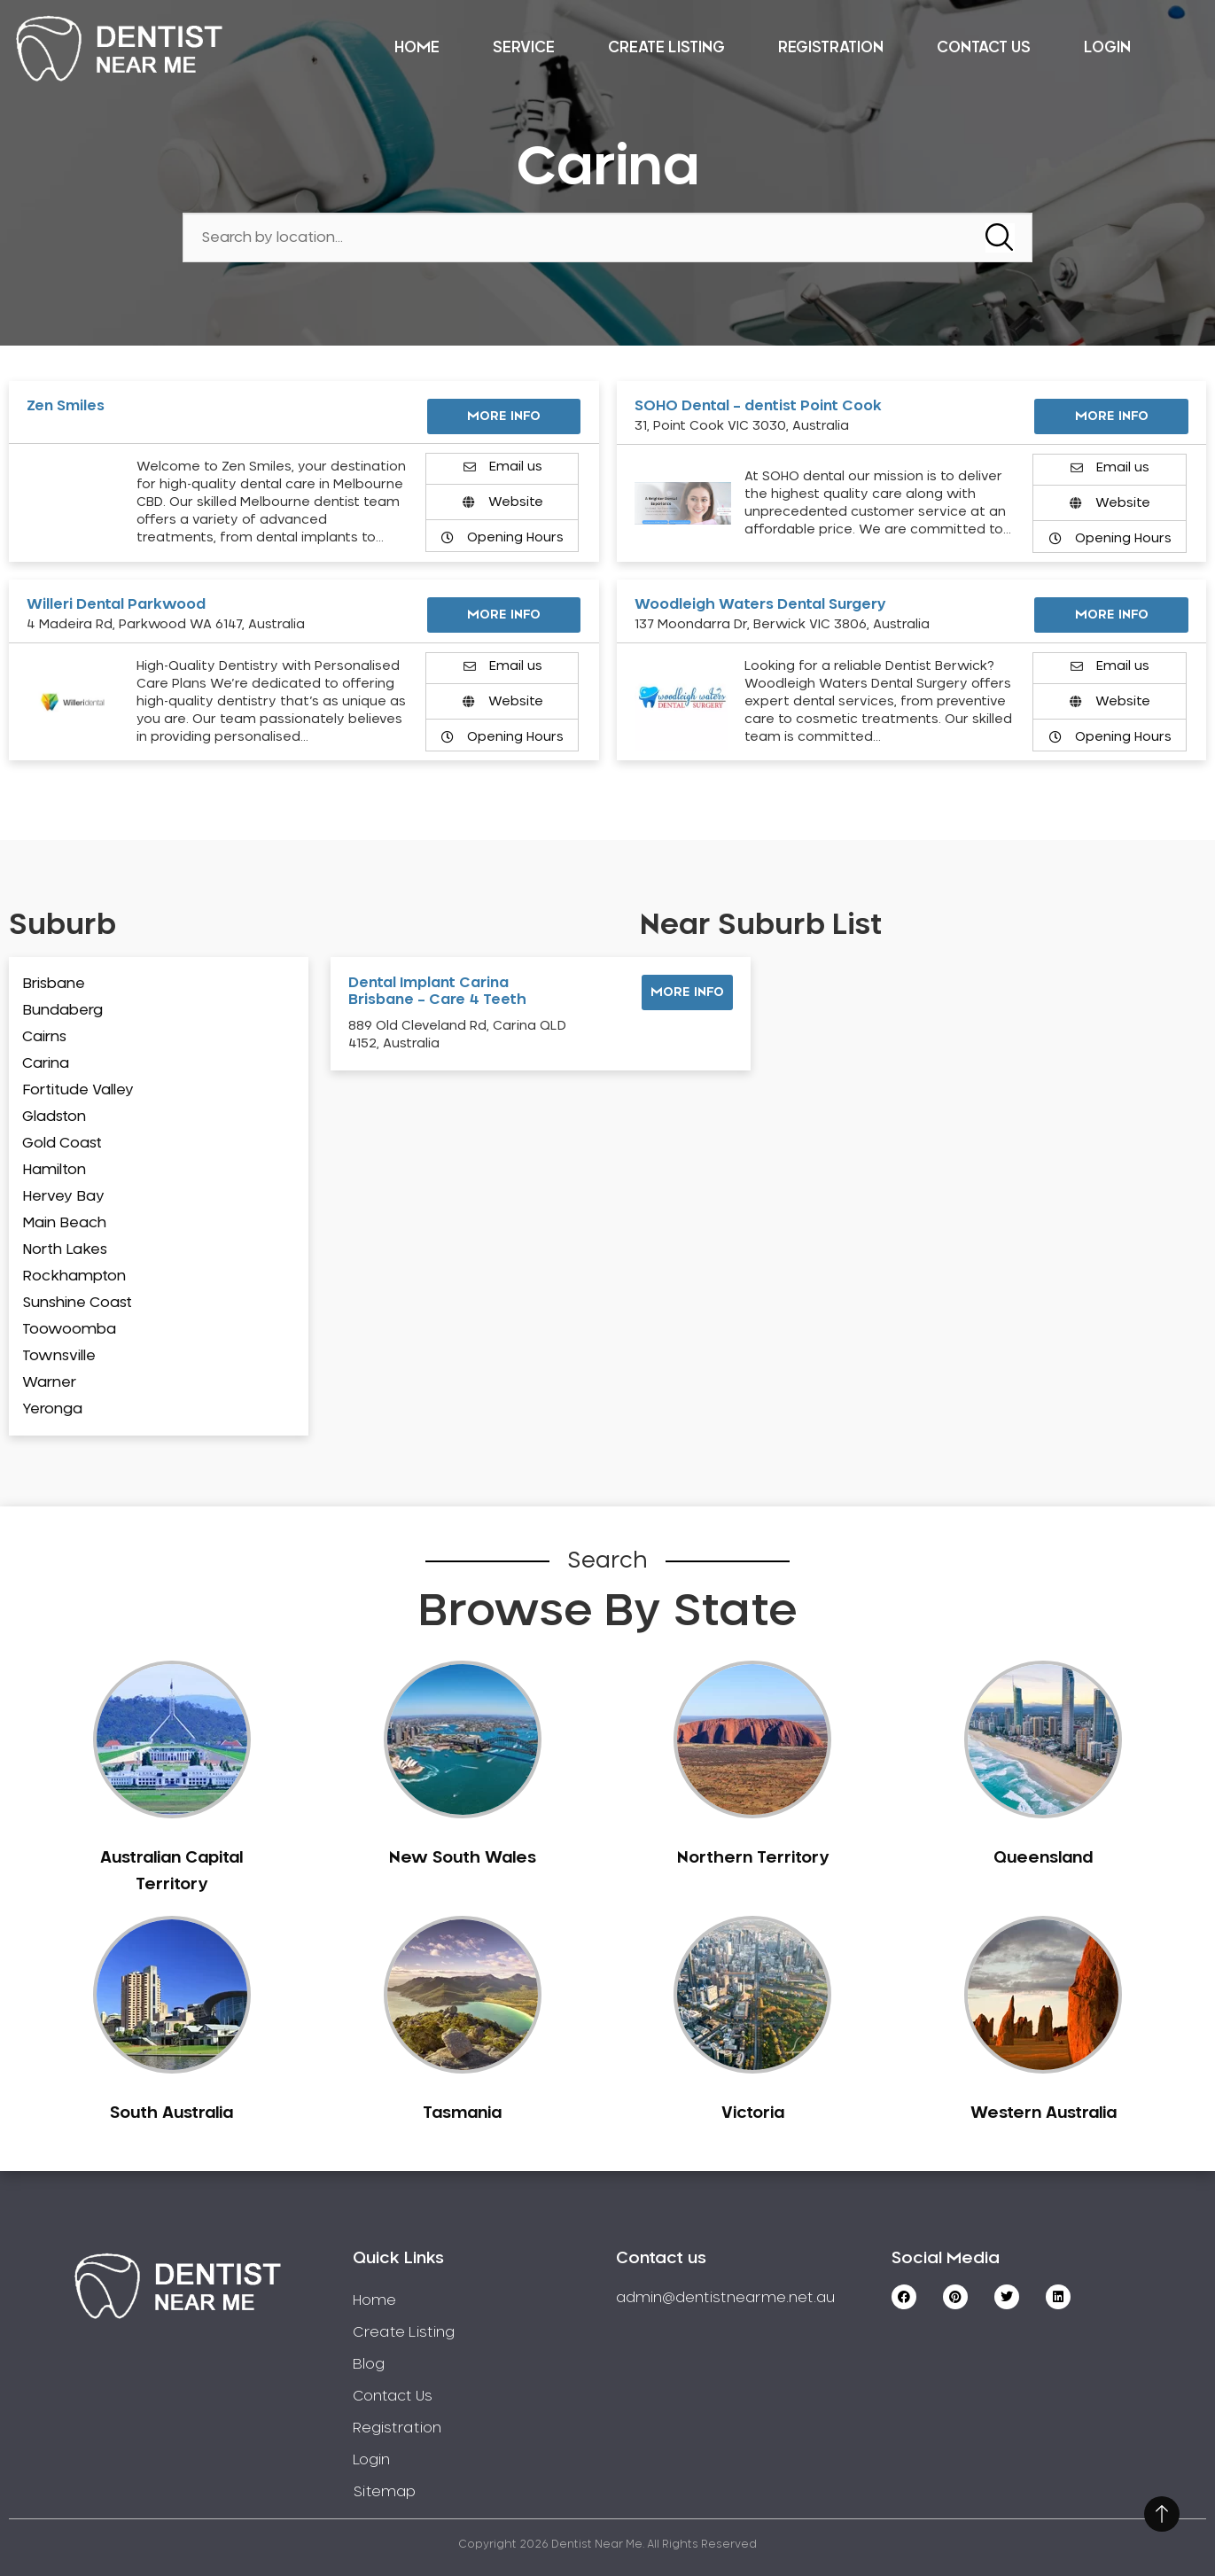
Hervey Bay (63, 1196)
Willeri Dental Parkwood (116, 604)
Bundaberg (62, 1010)
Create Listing (666, 47)
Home (417, 47)
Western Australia (1043, 2113)
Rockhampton (74, 1276)
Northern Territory (753, 1858)
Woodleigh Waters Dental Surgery (760, 604)
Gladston (54, 1116)
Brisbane (53, 984)
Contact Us (984, 47)
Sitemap (384, 2492)
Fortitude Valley (78, 1090)
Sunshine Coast (77, 1303)
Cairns (44, 1037)
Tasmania (462, 2113)
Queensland (1043, 1858)
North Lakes (64, 1249)
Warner (49, 1382)
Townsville (59, 1356)
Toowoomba (69, 1329)
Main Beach (64, 1223)
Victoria (752, 2113)
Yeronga (52, 1409)
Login (1107, 47)
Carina (45, 1063)
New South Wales (462, 1858)
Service (524, 47)
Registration (831, 47)
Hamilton (54, 1170)
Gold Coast (62, 1143)
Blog (369, 2364)
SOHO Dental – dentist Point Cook (758, 406)
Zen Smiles (66, 406)
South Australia (171, 2113)
